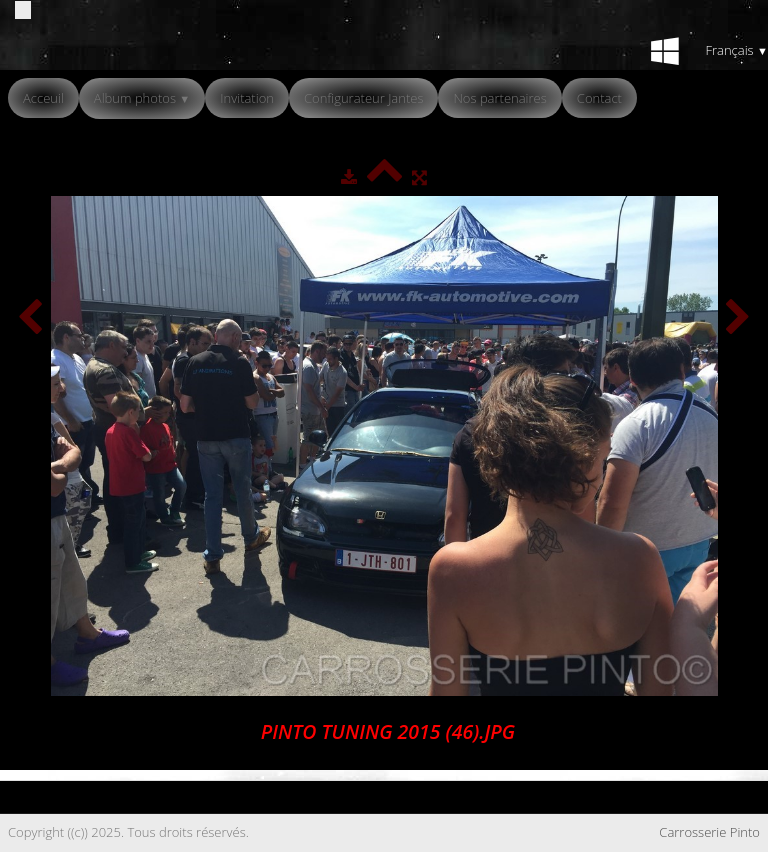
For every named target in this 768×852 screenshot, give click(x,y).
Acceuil (43, 98)
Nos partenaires (499, 98)
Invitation (247, 98)
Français (736, 50)
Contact (599, 98)
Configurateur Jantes (364, 98)
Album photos (142, 98)
